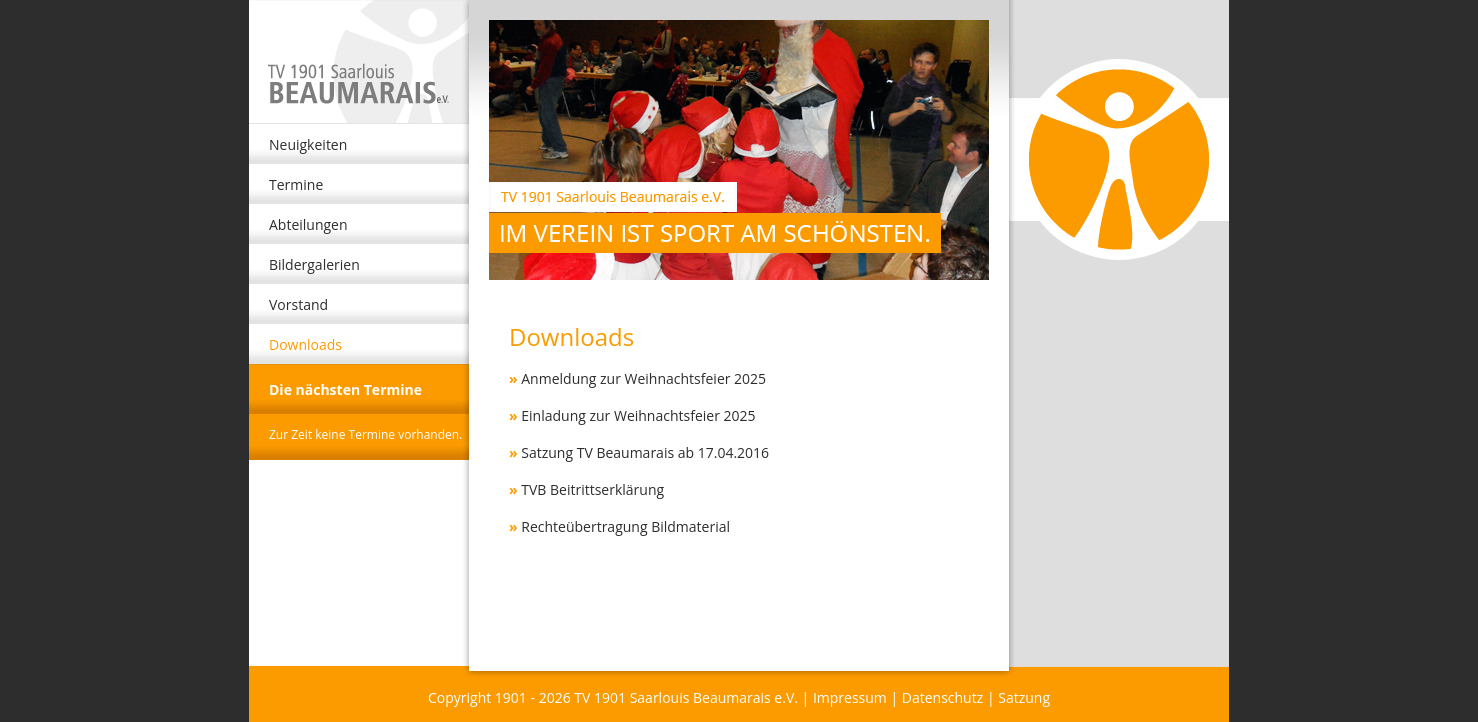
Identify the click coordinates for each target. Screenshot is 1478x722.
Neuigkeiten (308, 144)
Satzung (1024, 697)
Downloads (305, 344)
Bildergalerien (314, 264)
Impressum (850, 697)
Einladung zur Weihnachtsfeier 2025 (638, 415)
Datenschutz (942, 697)
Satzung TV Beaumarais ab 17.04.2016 (645, 452)
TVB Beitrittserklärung (592, 489)
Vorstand (298, 304)
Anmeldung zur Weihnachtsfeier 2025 (643, 378)
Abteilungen (308, 224)
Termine (296, 184)
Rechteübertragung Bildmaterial (625, 526)
